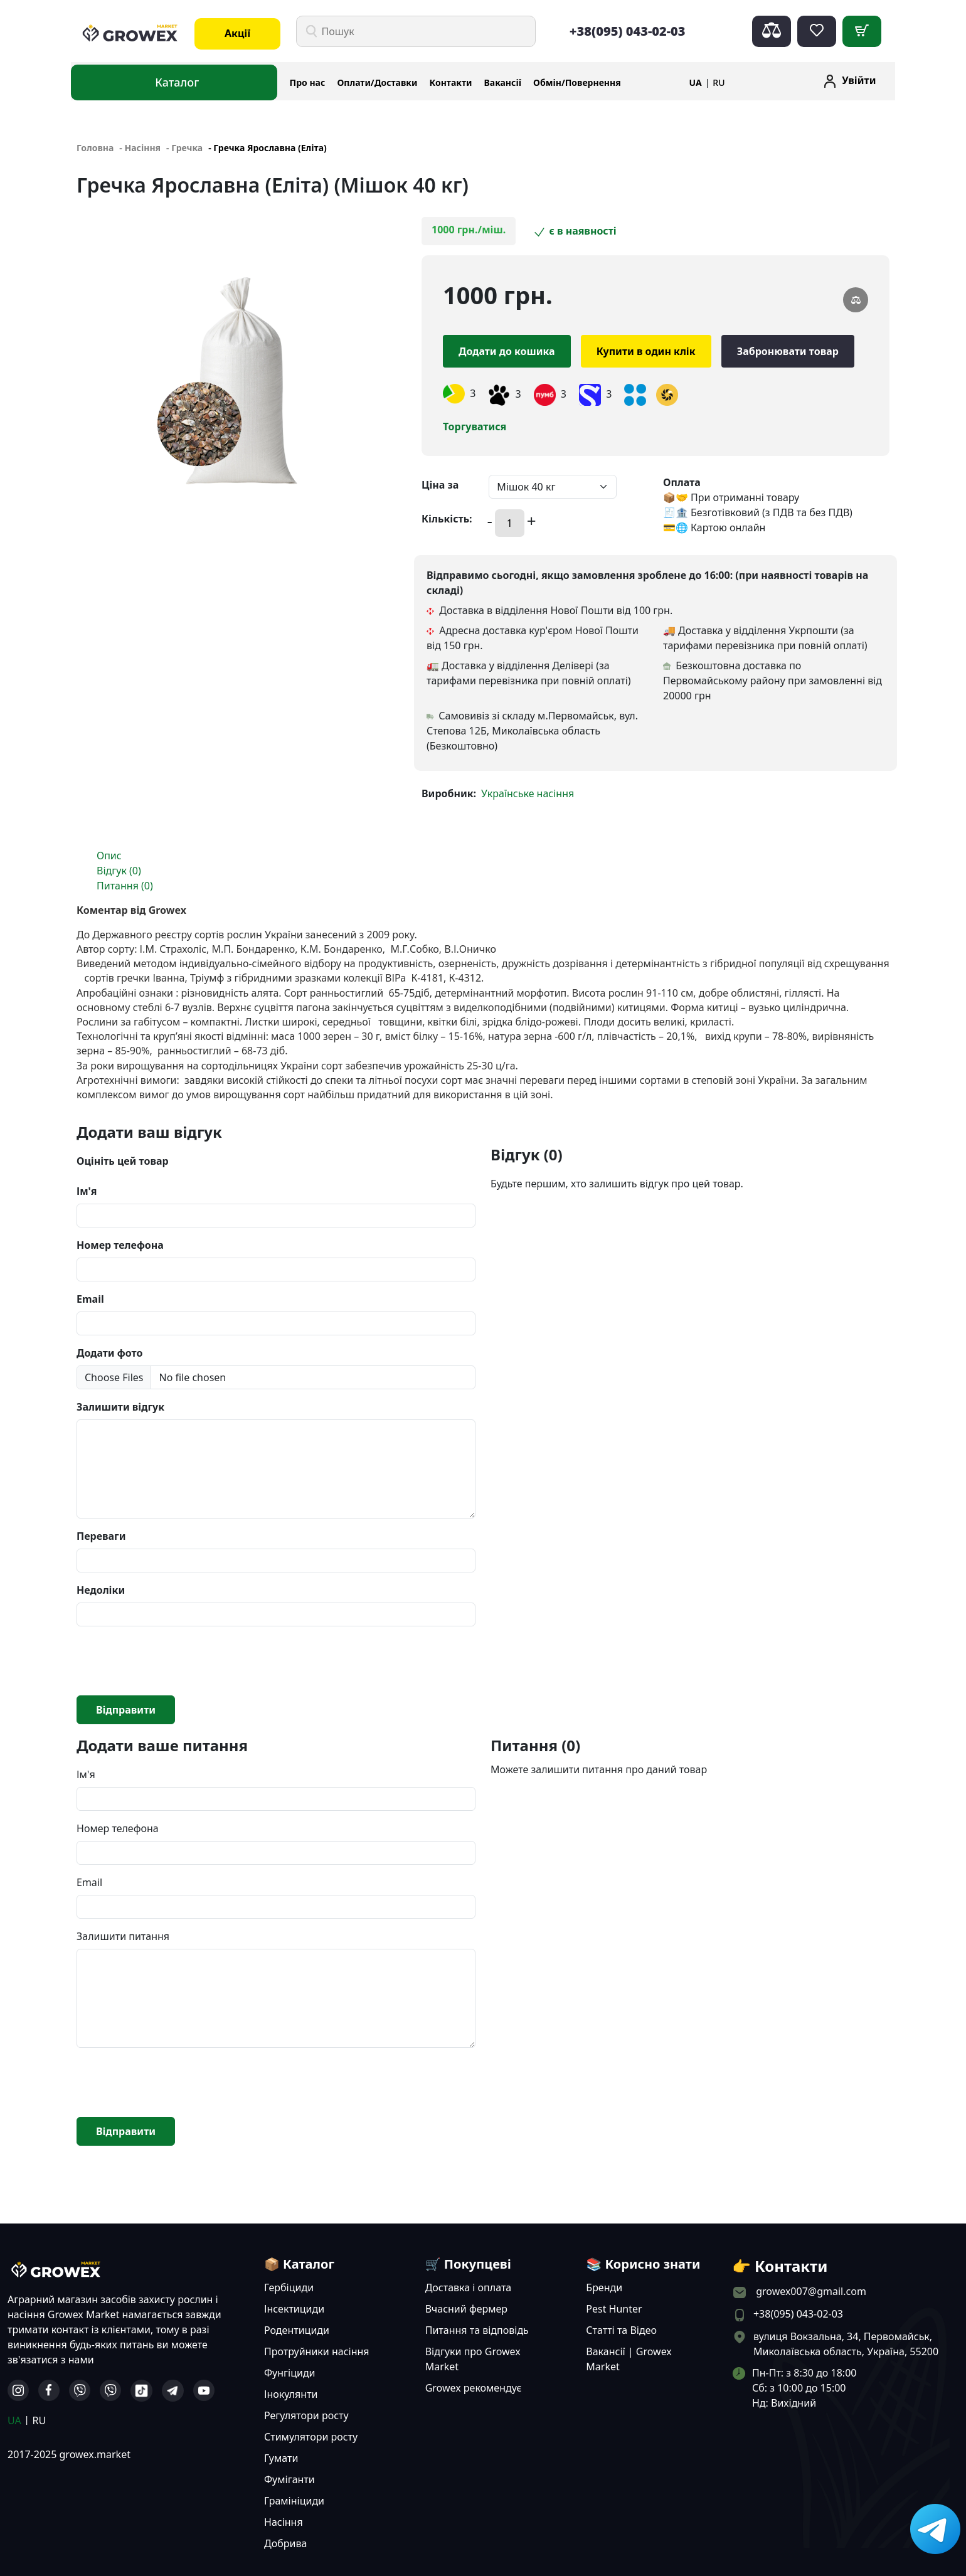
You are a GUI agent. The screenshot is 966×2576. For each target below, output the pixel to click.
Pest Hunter (614, 2309)
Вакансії (502, 82)
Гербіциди (289, 2287)
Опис (109, 855)
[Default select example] (553, 487)
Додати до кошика (507, 351)
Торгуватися (474, 426)
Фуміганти (289, 2479)
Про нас (308, 82)
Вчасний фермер (466, 2309)
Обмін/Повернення (577, 82)
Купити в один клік (646, 351)
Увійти (859, 80)
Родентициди (296, 2330)
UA (695, 82)
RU (718, 82)
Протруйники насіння (316, 2351)
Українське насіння (527, 793)
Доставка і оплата (468, 2287)
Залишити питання (123, 1936)
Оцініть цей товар (123, 1161)
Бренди (604, 2287)
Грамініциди (294, 2501)
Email (90, 1299)
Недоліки (101, 1590)
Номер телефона (120, 1245)
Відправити (126, 1710)
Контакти (451, 82)
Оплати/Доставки (377, 82)
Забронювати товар (788, 351)
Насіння (283, 2522)
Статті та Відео (621, 2330)
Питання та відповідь (477, 2330)
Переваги (101, 1536)
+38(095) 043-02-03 (628, 31)
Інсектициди (294, 2309)
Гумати (281, 2458)
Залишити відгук (120, 1407)
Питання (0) (125, 886)
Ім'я (87, 1191)
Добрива (285, 2543)
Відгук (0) (119, 870)
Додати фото (109, 1353)
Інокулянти (291, 2394)
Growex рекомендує (473, 2388)
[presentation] (172, 1660)
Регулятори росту (306, 2415)
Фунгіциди (290, 2373)
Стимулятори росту (311, 2437)
